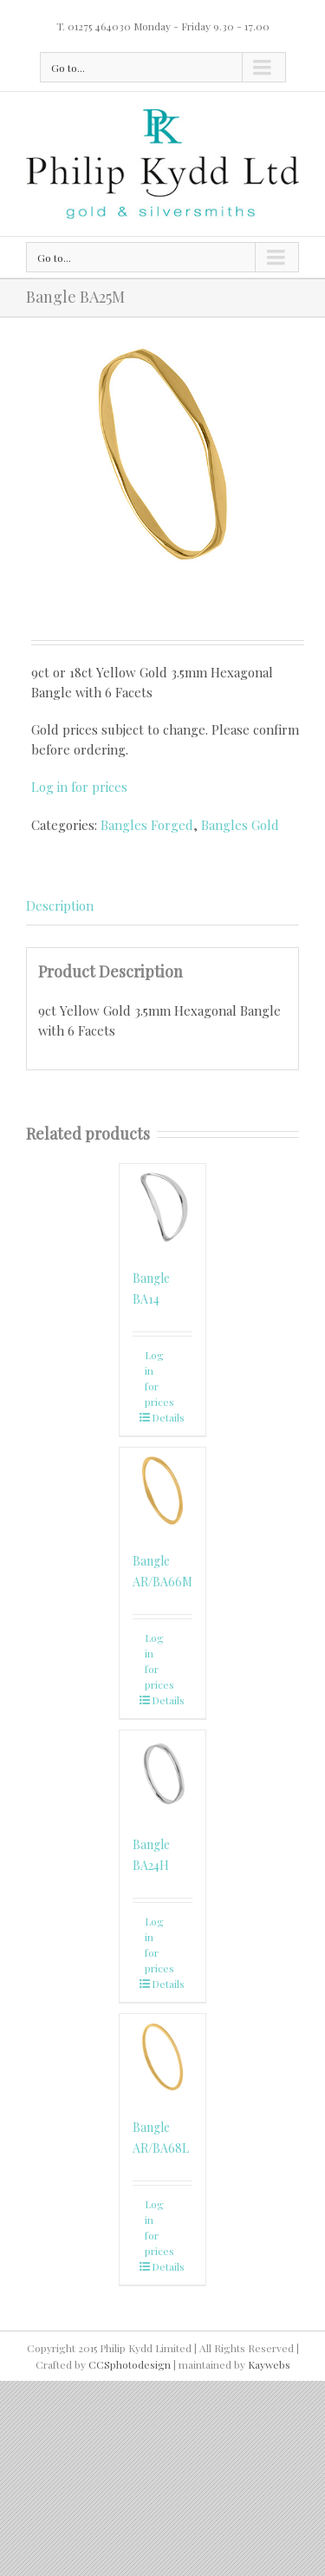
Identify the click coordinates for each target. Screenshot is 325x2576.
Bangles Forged (147, 825)
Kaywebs (269, 2364)
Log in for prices (79, 786)
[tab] (162, 906)
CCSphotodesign (129, 2364)
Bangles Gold (240, 825)
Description (60, 905)
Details (168, 1417)
